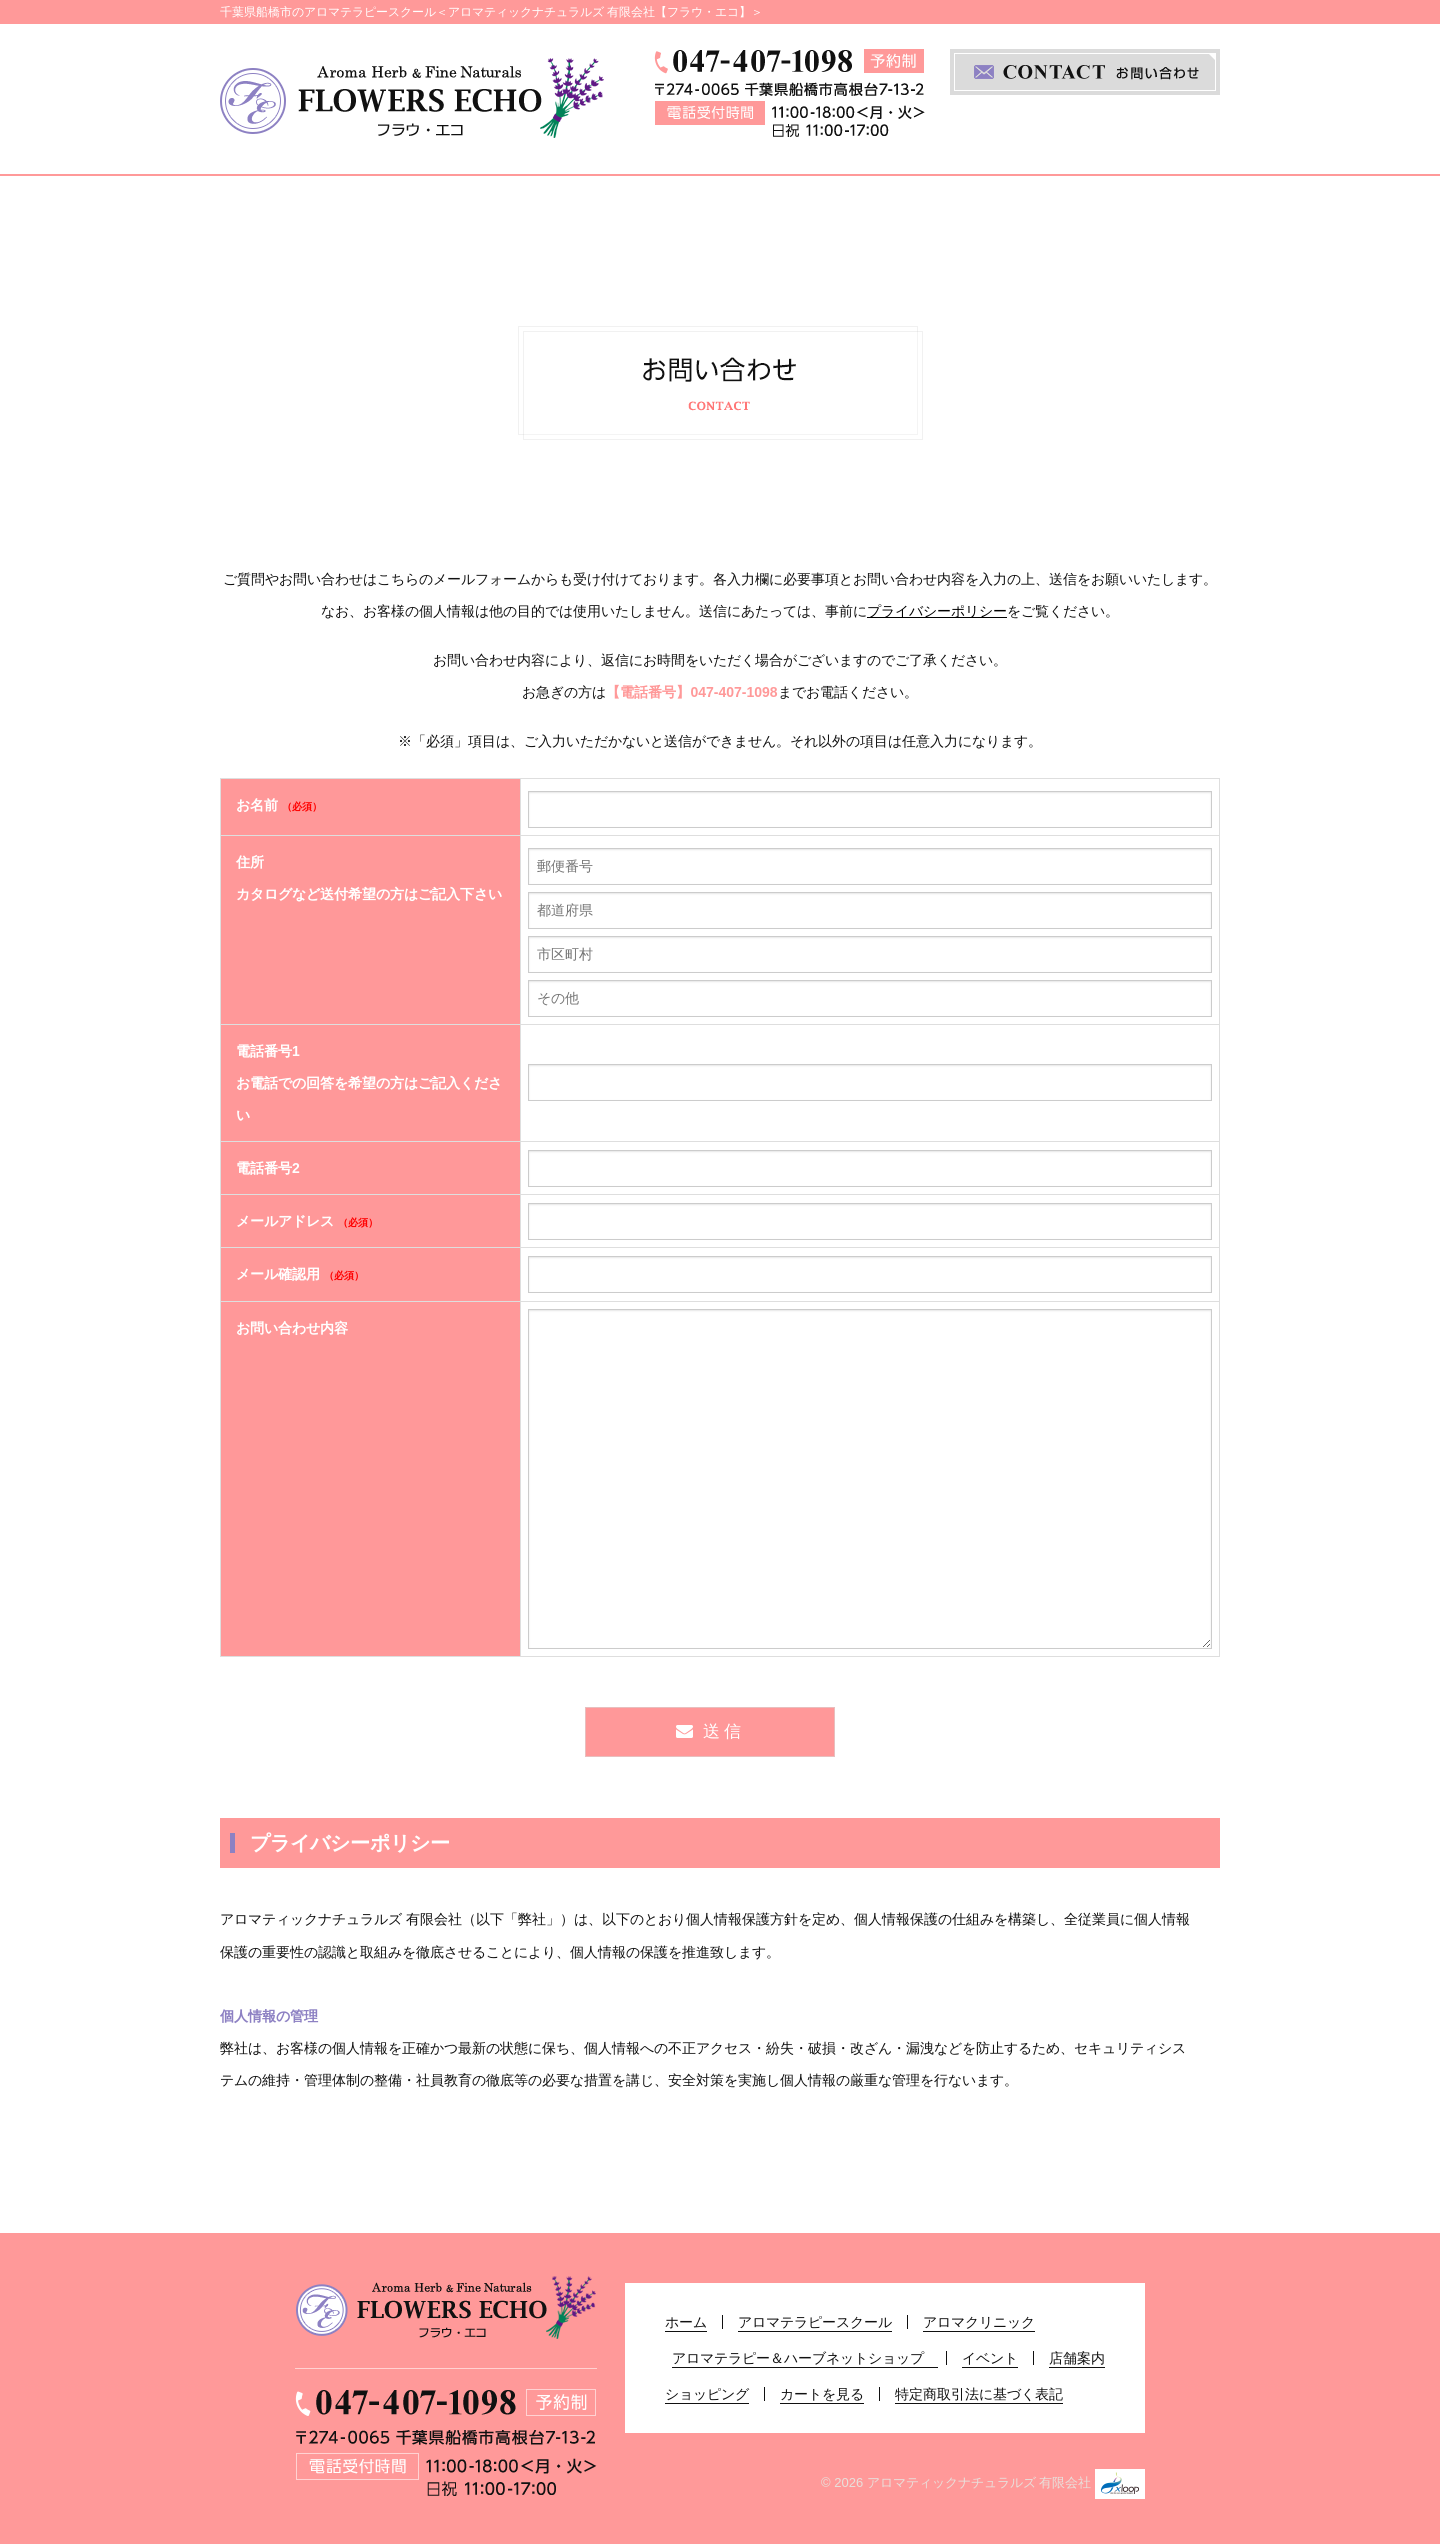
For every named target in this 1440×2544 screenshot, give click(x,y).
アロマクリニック (613, 217)
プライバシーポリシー (937, 611)
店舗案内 (1168, 217)
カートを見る (822, 2394)
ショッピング (707, 2394)
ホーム (265, 217)
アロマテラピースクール (414, 217)
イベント (1065, 217)
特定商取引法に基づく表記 (979, 2394)
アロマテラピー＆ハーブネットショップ (861, 217)
